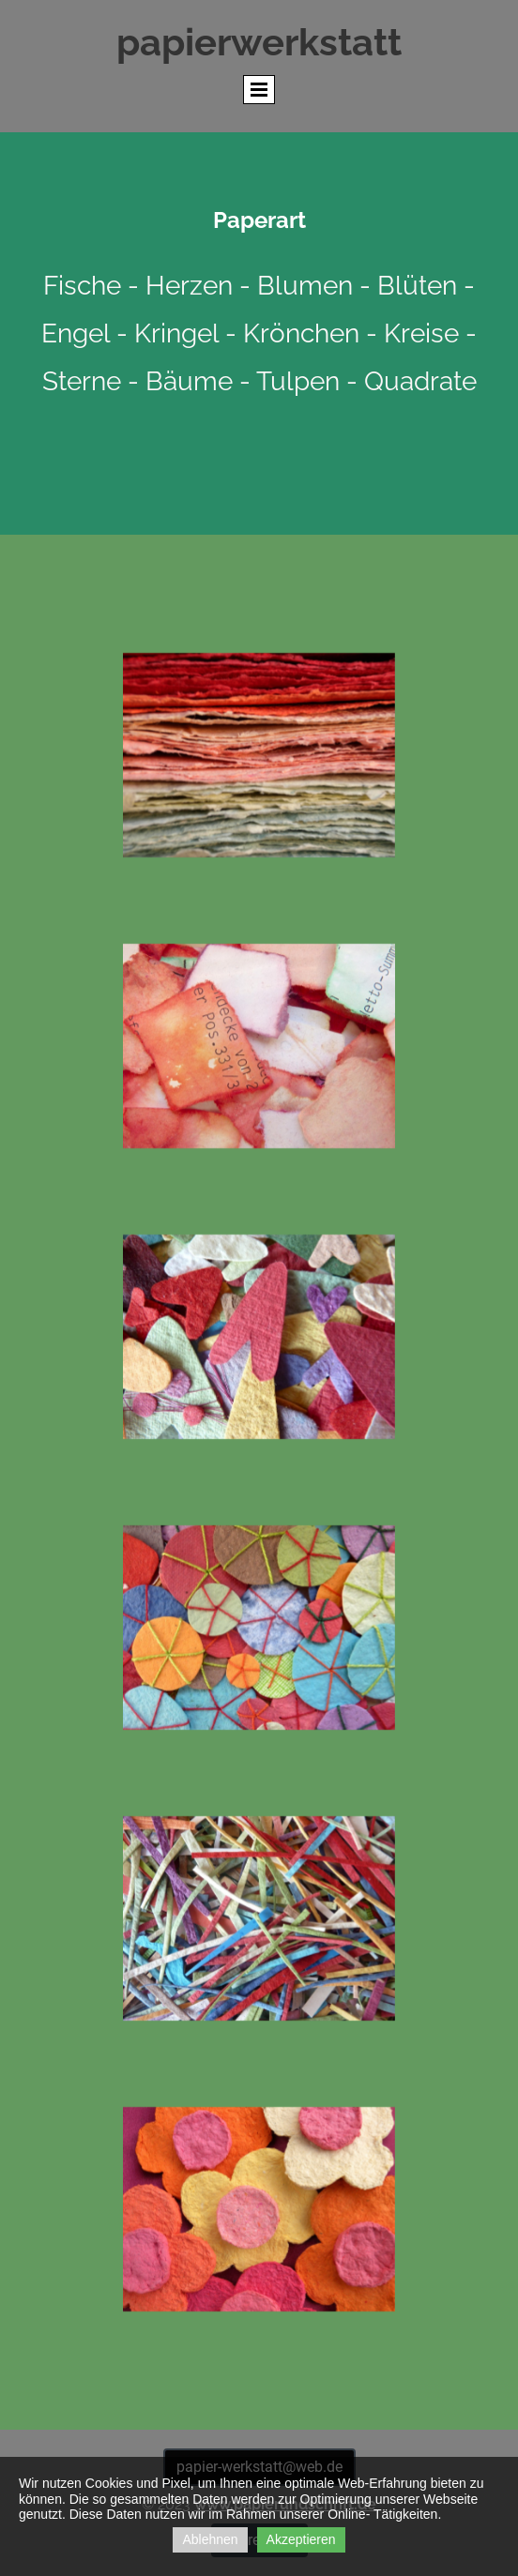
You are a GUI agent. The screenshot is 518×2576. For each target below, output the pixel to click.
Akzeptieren (301, 2539)
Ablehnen (209, 2539)
